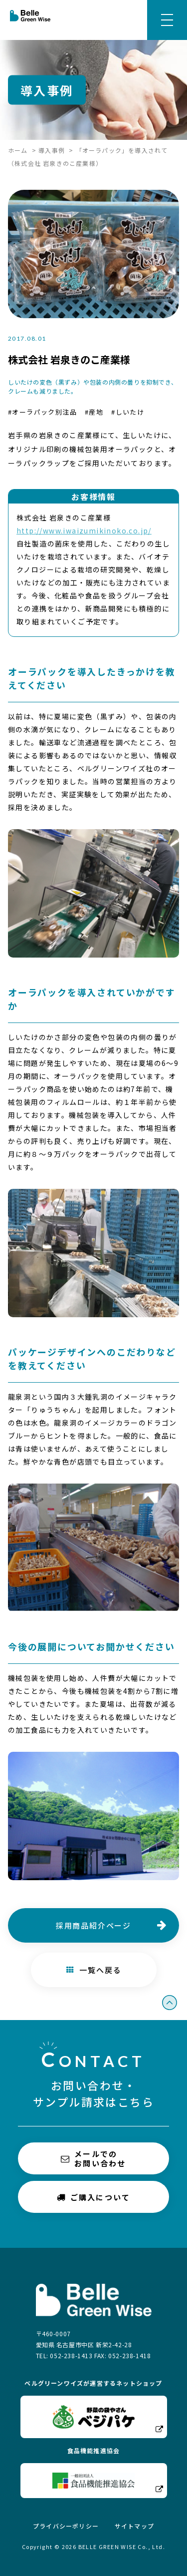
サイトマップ (134, 2526)
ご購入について (94, 2197)
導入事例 (51, 150)
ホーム (18, 150)
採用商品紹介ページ (93, 1925)
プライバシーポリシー (66, 2526)
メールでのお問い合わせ (93, 2158)
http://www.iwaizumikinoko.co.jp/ (84, 530)
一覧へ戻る (93, 1970)
